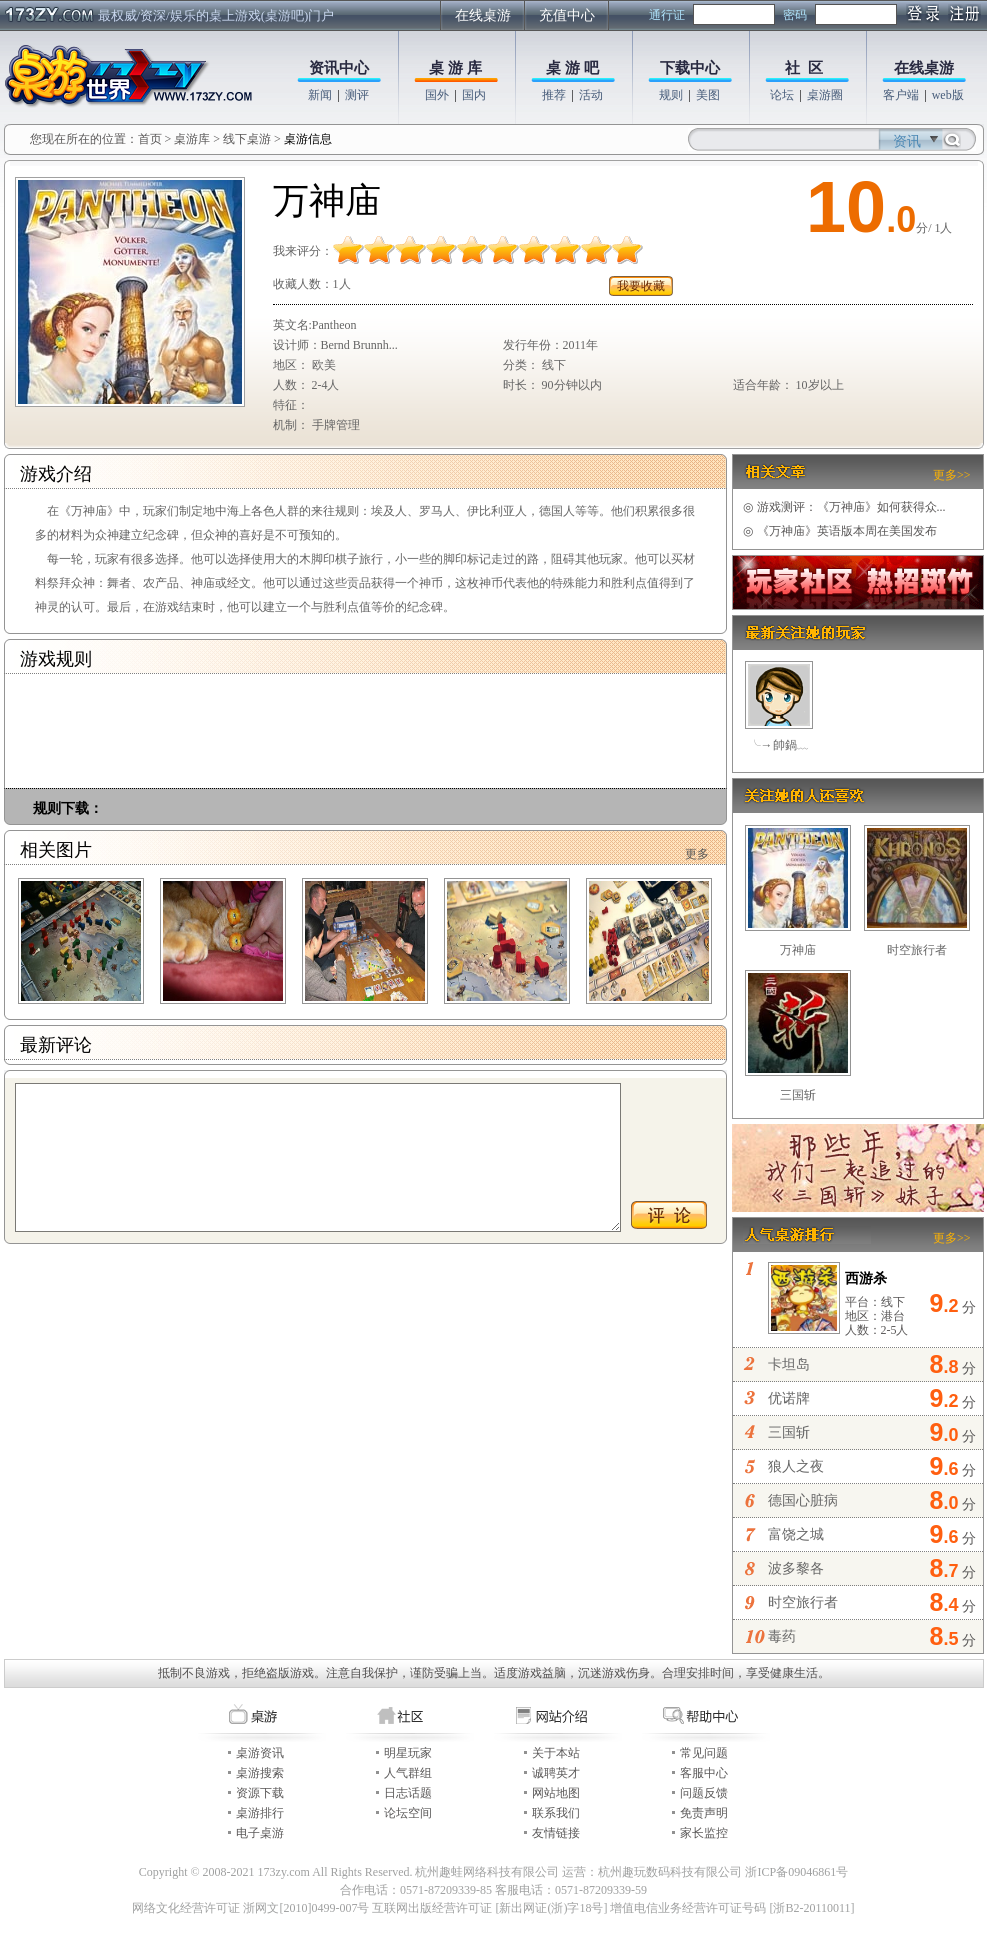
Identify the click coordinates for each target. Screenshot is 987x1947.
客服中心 (704, 1773)
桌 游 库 (455, 68)
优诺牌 (789, 1398)
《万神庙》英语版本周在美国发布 (840, 531)
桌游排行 (260, 1813)
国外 (437, 95)
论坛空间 (408, 1813)
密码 (795, 15)
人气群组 (408, 1773)
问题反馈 (704, 1793)
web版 (948, 95)
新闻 (320, 95)
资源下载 (260, 1793)
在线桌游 (483, 15)
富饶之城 (796, 1534)
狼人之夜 (796, 1466)
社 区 (804, 68)
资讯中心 (339, 68)
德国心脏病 (803, 1500)
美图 (708, 95)
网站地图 (556, 1793)
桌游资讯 (260, 1753)
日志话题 (408, 1793)
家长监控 (704, 1833)
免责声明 (704, 1813)
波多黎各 (796, 1568)
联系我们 (556, 1813)
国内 (474, 95)
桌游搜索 (260, 1773)
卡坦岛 (789, 1364)
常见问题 (704, 1753)
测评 (357, 95)
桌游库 (193, 139)
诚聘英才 (556, 1773)
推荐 (554, 95)
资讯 (907, 141)
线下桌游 (247, 139)
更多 (697, 854)
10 (846, 207)
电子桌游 (260, 1833)
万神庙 (798, 950)
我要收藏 (641, 286)
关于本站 (556, 1753)
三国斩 (798, 1095)
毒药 (782, 1636)
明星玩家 (408, 1753)
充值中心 (567, 15)
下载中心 (690, 68)
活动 (591, 95)
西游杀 (866, 1278)
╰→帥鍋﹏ (779, 745)
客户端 (901, 95)
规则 (671, 95)
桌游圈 (825, 95)
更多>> (952, 475)
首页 (150, 139)
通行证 (667, 15)
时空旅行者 (917, 950)
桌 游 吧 (572, 68)
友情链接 (556, 1833)
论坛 (782, 95)
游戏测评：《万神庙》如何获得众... (844, 507)
